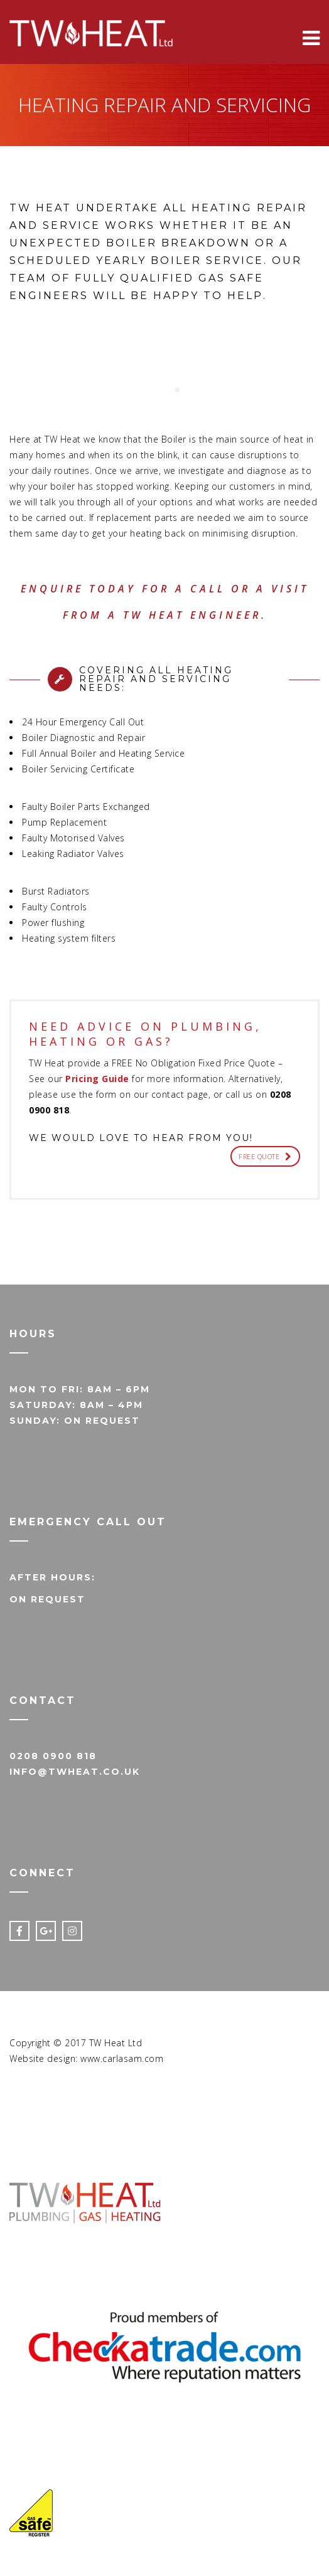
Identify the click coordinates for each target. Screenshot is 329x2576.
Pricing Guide (97, 1079)
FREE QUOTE (265, 1156)
